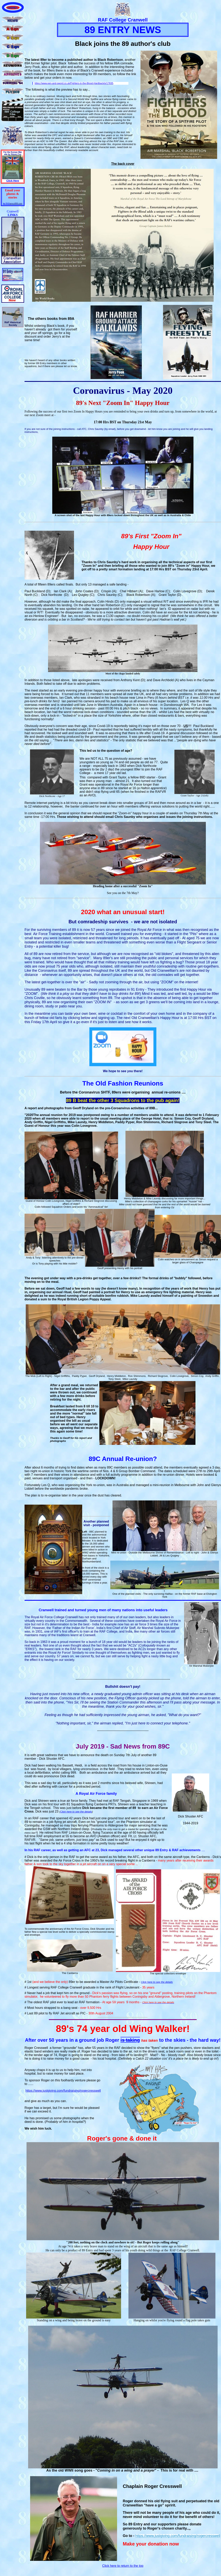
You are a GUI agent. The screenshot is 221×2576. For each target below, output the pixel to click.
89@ (6, 203)
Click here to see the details (76, 1811)
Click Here (12, 180)
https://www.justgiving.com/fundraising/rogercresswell (63, 2090)
